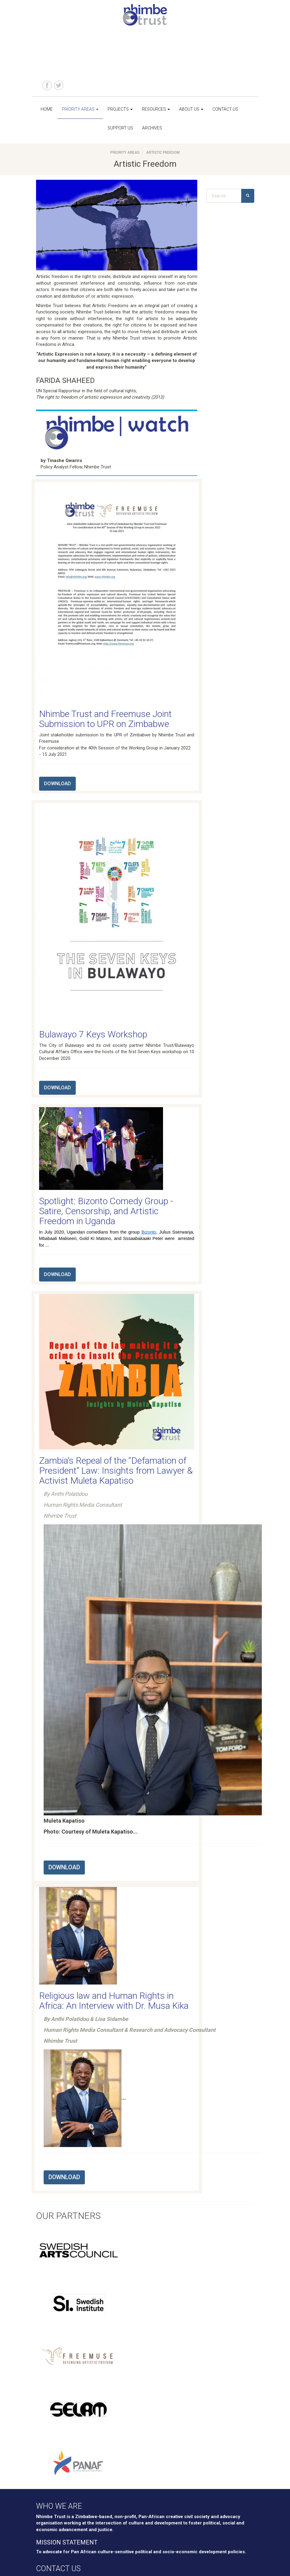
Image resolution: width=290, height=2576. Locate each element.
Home (47, 109)
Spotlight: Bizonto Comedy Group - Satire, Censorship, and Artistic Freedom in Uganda (106, 1211)
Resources (156, 109)
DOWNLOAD (57, 783)
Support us (120, 128)
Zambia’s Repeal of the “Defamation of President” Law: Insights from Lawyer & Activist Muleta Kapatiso (116, 1470)
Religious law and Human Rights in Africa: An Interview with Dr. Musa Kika (113, 2000)
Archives (152, 128)
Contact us (225, 109)
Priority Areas (80, 109)
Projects (120, 109)
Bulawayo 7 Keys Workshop (93, 1034)
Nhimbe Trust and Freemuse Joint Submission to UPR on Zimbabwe (105, 718)
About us (191, 109)
